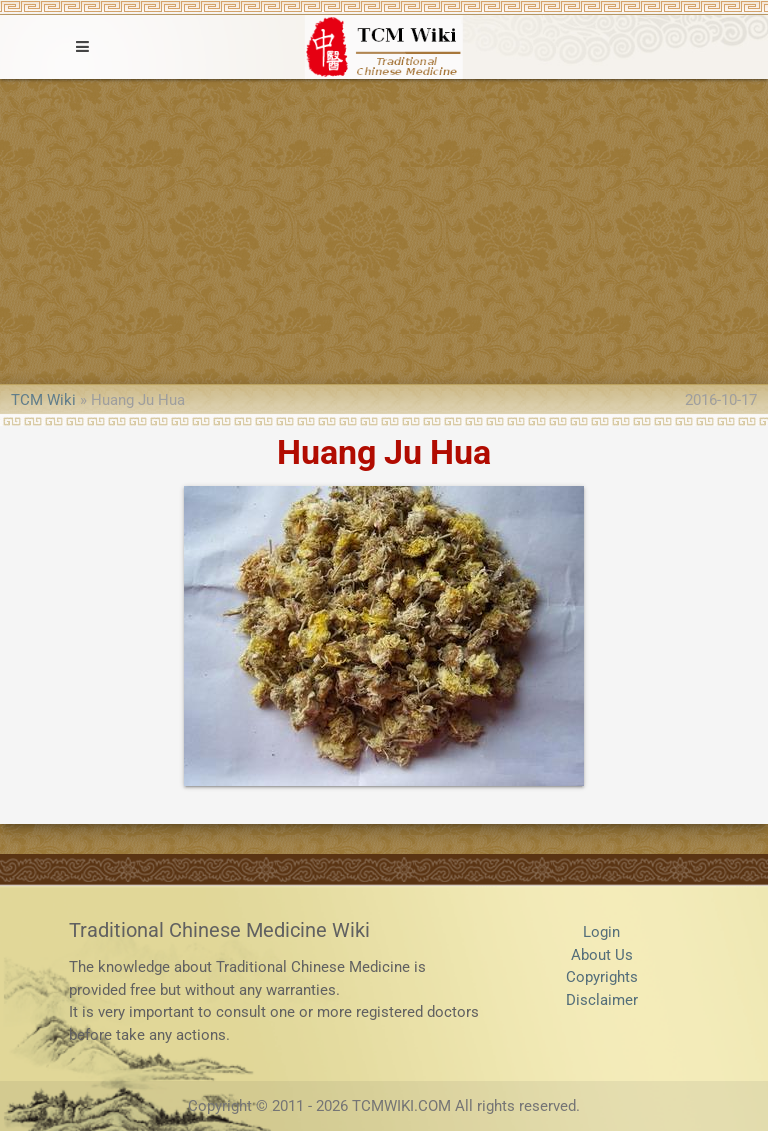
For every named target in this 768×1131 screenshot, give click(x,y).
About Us (602, 955)
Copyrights (602, 977)
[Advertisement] (384, 229)
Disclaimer (602, 1000)
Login (601, 932)
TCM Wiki (43, 400)
